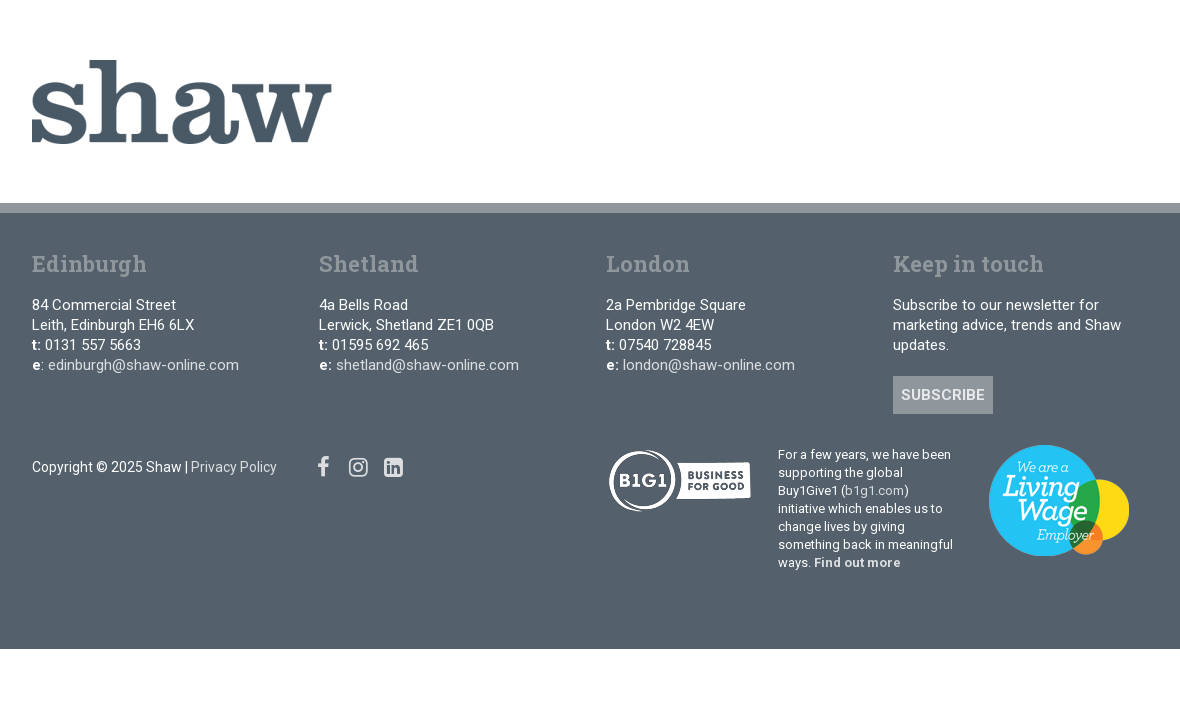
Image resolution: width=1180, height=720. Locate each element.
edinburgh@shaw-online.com (143, 365)
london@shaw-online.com (709, 365)
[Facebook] (1074, 29)
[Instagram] (1103, 29)
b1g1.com (874, 490)
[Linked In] (1133, 29)
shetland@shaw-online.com (427, 365)
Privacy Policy (234, 467)
